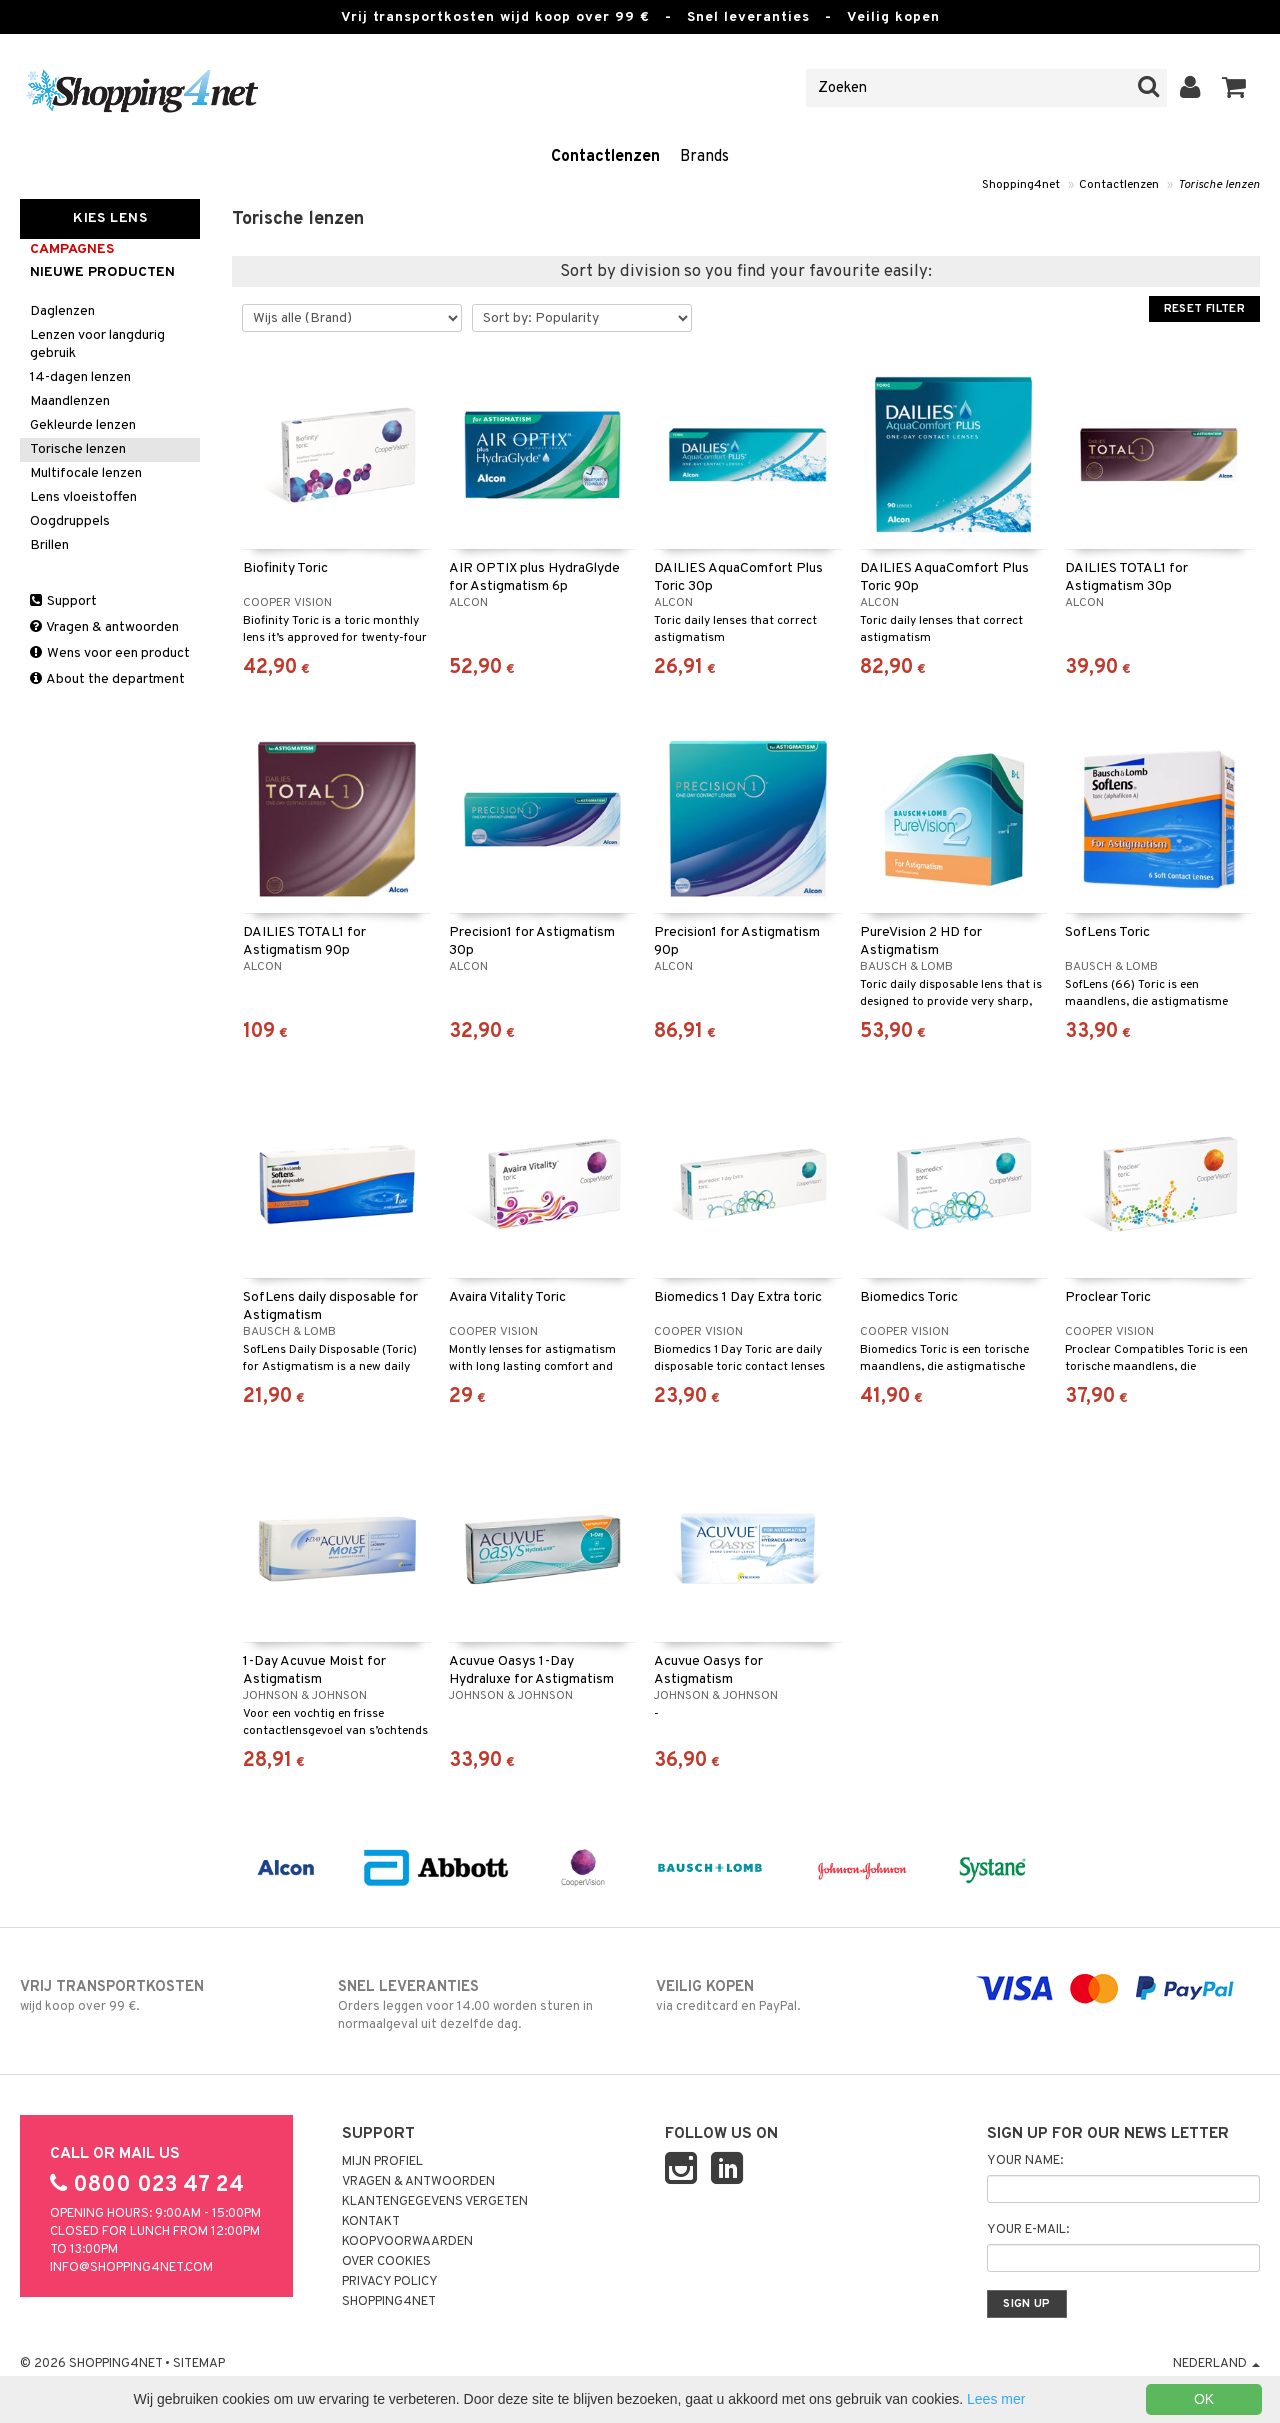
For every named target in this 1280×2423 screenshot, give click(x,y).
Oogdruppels (70, 521)
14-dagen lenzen (80, 377)
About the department (107, 679)
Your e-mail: (1028, 2230)
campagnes (72, 249)
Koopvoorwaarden (407, 2242)
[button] (1234, 88)
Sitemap (199, 2364)
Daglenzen (62, 311)
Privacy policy (390, 2282)
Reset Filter (1204, 309)
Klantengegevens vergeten (435, 2202)
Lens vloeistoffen (83, 497)
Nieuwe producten (102, 272)
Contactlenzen (605, 157)
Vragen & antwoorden (104, 627)
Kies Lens (110, 218)
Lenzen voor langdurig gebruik (97, 344)
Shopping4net (1021, 185)
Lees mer (996, 2399)
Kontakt (371, 2222)
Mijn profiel (382, 2162)
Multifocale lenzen (86, 473)
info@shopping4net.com (131, 2268)
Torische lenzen (1219, 185)
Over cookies (386, 2262)
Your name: (1025, 2161)
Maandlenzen (70, 401)
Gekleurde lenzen (83, 425)
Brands (704, 157)
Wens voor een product (110, 653)
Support (63, 601)
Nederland (1216, 2364)
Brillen (49, 545)
